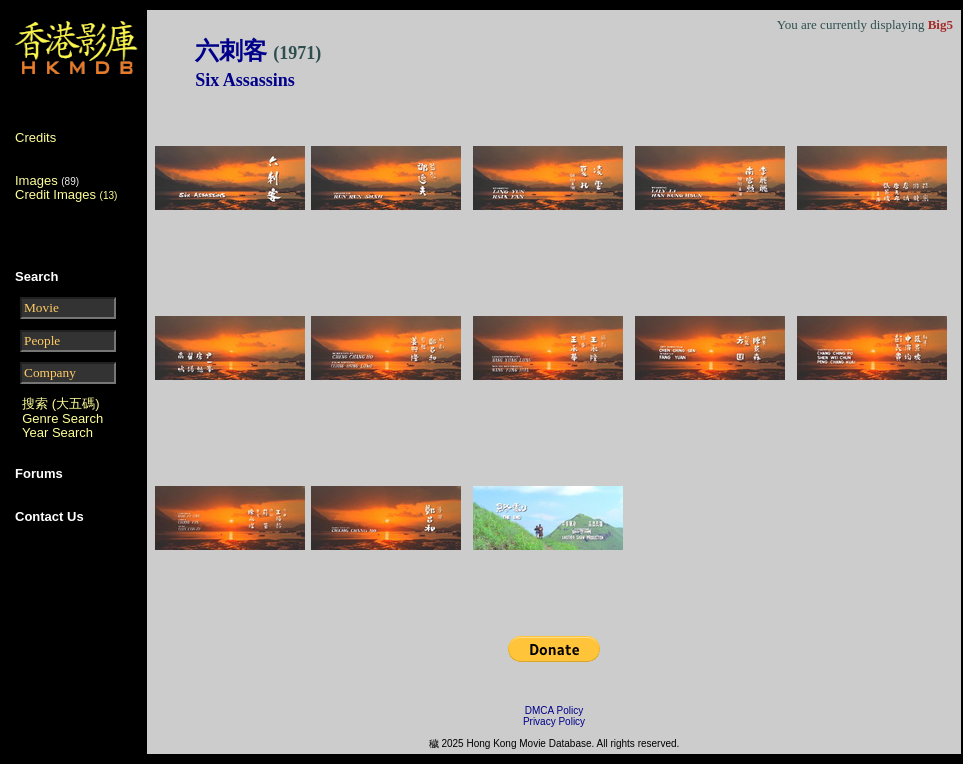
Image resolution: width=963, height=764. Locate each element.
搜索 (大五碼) (60, 403)
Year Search (57, 432)
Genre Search (62, 418)
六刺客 (258, 51)
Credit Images (66, 194)
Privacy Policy (554, 721)
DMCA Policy (554, 710)
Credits (35, 137)
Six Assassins (245, 80)
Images (36, 180)
